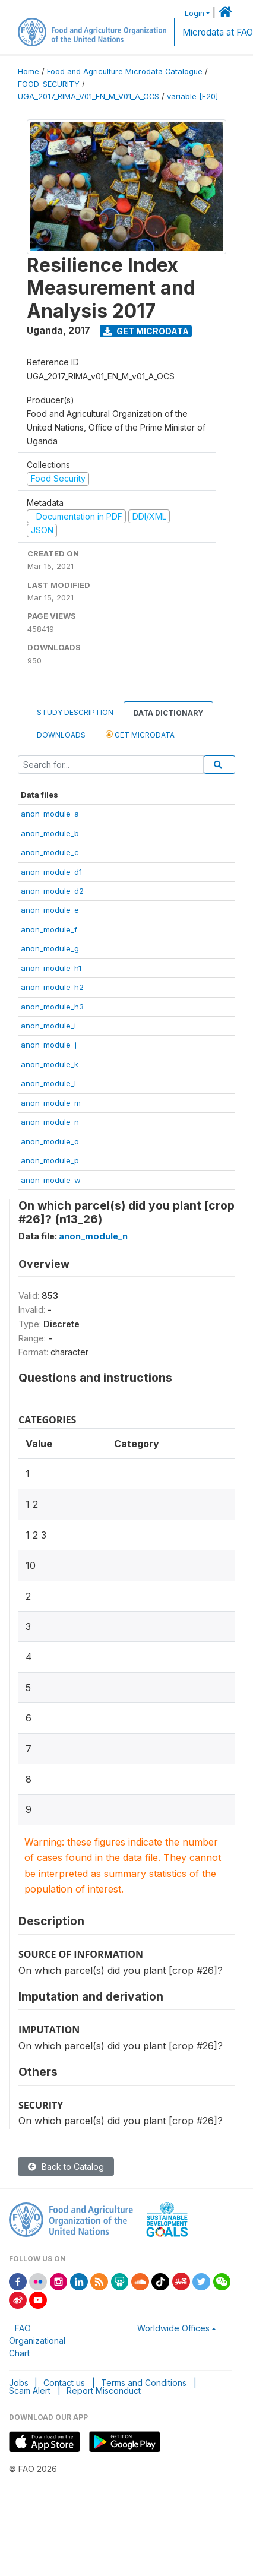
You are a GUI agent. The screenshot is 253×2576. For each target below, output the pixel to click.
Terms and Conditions (143, 2383)
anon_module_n (50, 1121)
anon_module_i (48, 1025)
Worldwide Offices (173, 2328)
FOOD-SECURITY (49, 84)
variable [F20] (192, 96)
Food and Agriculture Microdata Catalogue (125, 71)
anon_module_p (50, 1160)
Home (28, 71)
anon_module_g (50, 948)
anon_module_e (50, 909)
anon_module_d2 (52, 890)
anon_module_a (50, 813)
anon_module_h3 (52, 1006)
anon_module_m (51, 1102)
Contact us (64, 2383)
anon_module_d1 (51, 871)
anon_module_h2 (52, 987)
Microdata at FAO (217, 32)
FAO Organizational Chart (37, 2340)
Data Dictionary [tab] (168, 712)
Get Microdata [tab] (140, 734)
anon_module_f (49, 929)
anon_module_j (49, 1044)
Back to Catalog (66, 2167)
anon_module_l (48, 1083)
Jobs (19, 2383)
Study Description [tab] (75, 712)
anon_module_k (49, 1064)
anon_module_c (50, 852)
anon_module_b (50, 833)
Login (194, 13)
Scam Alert (29, 2390)
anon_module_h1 (51, 968)
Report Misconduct (104, 2390)
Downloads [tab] (61, 734)
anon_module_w (51, 1180)
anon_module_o (50, 1141)
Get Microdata (146, 331)
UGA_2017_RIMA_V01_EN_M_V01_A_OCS (88, 96)
